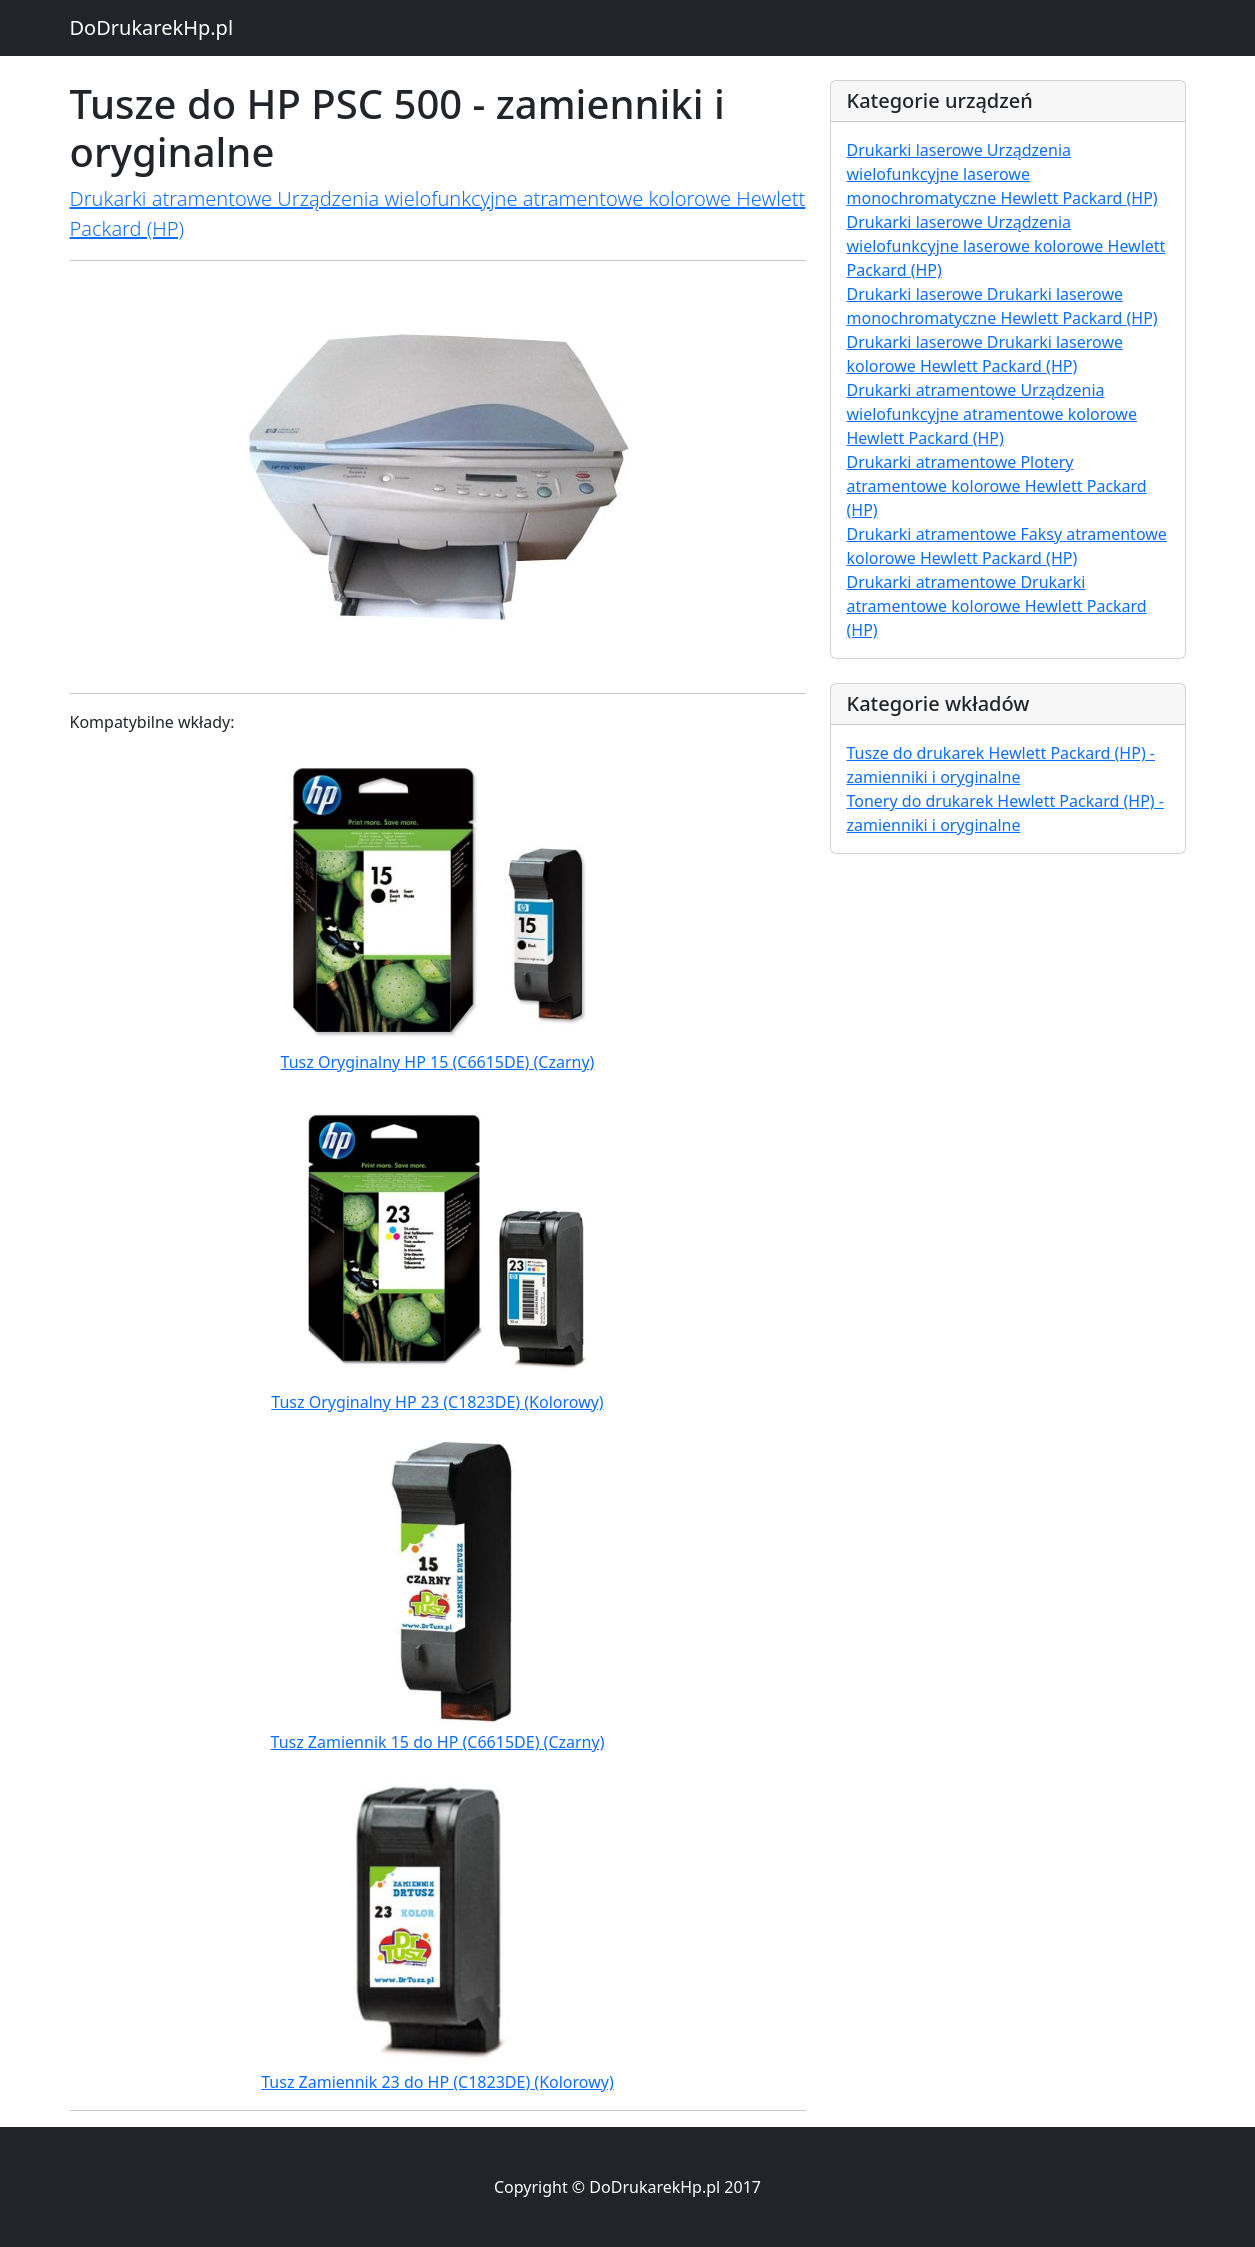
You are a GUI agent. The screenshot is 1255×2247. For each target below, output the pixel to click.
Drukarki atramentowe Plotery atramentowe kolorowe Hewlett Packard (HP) (997, 486)
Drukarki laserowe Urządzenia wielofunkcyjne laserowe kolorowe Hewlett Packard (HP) (1006, 246)
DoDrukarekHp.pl (152, 27)
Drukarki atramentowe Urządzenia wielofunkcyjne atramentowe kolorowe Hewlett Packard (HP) (992, 414)
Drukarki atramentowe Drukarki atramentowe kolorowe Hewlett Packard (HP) (997, 606)
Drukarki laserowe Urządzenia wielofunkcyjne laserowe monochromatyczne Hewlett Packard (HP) (1002, 174)
